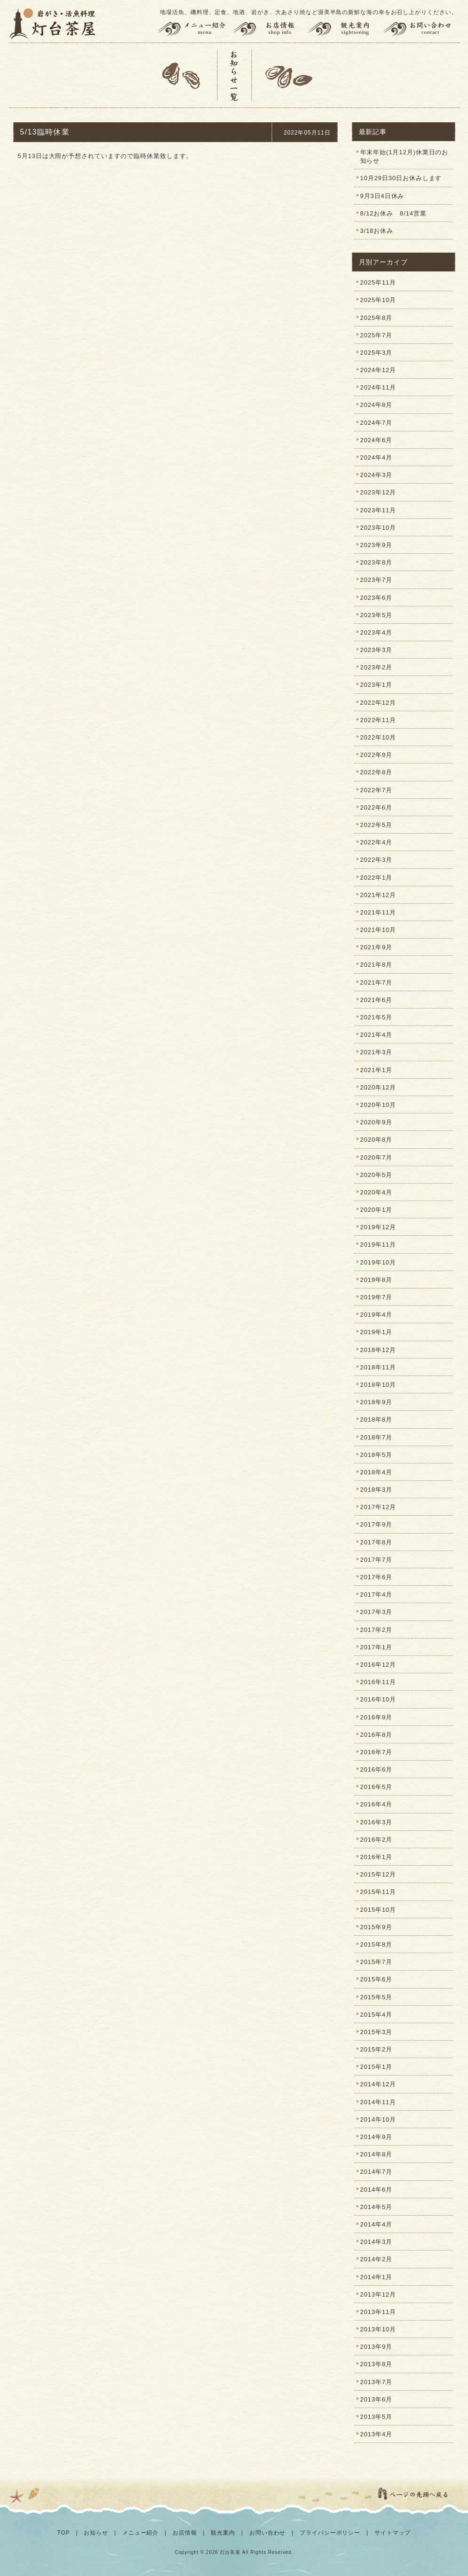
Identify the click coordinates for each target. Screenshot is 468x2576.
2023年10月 (378, 527)
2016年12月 (378, 1664)
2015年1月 (376, 2066)
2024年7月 (376, 422)
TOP (63, 2532)
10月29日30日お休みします (401, 178)
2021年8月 (376, 964)
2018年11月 (378, 1367)
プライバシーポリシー (330, 2532)
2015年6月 (376, 1979)
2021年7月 (376, 982)
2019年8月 (376, 1279)
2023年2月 (376, 667)
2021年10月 (378, 929)
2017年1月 (376, 1647)
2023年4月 (376, 632)
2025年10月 (378, 299)
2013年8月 (376, 2364)
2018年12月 (378, 1349)
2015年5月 (376, 1997)
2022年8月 (376, 772)
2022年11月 (378, 720)
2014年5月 (376, 2206)
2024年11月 (378, 387)
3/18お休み (377, 230)
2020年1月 (376, 1209)
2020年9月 (376, 1122)
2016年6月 (376, 1769)
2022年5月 (376, 824)
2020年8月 (376, 1139)
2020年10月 (378, 1104)
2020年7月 (376, 1157)
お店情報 (270, 29)
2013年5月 (376, 2416)
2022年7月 (376, 790)
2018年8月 (376, 1419)
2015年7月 (376, 1961)
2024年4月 (376, 457)
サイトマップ (392, 2532)
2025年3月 (376, 352)
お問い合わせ (421, 29)
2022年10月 (378, 737)
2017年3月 (376, 1611)
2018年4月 (376, 1472)
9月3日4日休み (382, 195)
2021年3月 (376, 1052)
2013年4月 (376, 2434)
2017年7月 (376, 1559)
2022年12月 (378, 702)
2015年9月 (376, 1927)
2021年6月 (376, 999)
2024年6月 (376, 440)
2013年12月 (378, 2294)
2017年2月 (376, 1629)
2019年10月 (378, 1262)
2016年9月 (376, 1717)
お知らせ (96, 2532)
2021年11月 (378, 912)
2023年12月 (378, 492)
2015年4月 (376, 2014)
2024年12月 (378, 370)
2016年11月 (378, 1682)
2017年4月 (376, 1594)
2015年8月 (376, 1944)
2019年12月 (378, 1227)
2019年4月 (376, 1314)
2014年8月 (376, 2154)
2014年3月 (376, 2241)
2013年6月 (376, 2399)
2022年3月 (376, 859)
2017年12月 (378, 1507)
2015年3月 (376, 2031)
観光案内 (345, 29)
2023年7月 (376, 579)
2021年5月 (376, 1017)
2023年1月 (376, 684)
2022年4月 (376, 842)
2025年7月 (376, 335)
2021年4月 (376, 1034)
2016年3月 (376, 1822)
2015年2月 (376, 2049)
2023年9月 (376, 545)
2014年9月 (376, 2136)
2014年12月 (378, 2084)
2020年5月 (376, 1174)
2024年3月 (376, 474)
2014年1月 (376, 2277)
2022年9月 (376, 754)
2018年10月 (378, 1384)
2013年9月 (376, 2346)
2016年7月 (376, 1752)
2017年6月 (376, 1577)
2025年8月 (376, 317)
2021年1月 (376, 1069)
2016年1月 (376, 1856)
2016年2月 (376, 1839)
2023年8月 (376, 562)
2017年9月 (376, 1524)
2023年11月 (378, 510)
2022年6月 (376, 807)
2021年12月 (378, 894)
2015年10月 (378, 1909)
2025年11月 (378, 282)
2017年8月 (376, 1542)
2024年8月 (376, 404)
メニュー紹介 (193, 29)
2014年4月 (376, 2224)
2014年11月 (378, 2102)
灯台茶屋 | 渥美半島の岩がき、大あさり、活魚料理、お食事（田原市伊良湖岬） (53, 23)
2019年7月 (376, 1297)
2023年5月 (376, 615)
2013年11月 (378, 2311)
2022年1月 (376, 877)
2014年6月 (376, 2189)
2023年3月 (376, 649)
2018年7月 (376, 1437)
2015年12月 (378, 1874)
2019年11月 (378, 1244)
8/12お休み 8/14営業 (393, 213)
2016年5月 (376, 1786)
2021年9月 (376, 947)
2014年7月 (376, 2171)
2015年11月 (378, 1891)
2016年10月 (378, 1699)
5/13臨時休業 (45, 132)
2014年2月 (376, 2259)
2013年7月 (376, 2381)
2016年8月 (376, 1734)
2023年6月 (376, 597)
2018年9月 (376, 1402)
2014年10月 (378, 2119)
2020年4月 (376, 1192)
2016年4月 (376, 1804)
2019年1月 (376, 1332)
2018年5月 (376, 1454)
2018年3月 (376, 1489)
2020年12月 (378, 1087)
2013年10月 (378, 2329)
